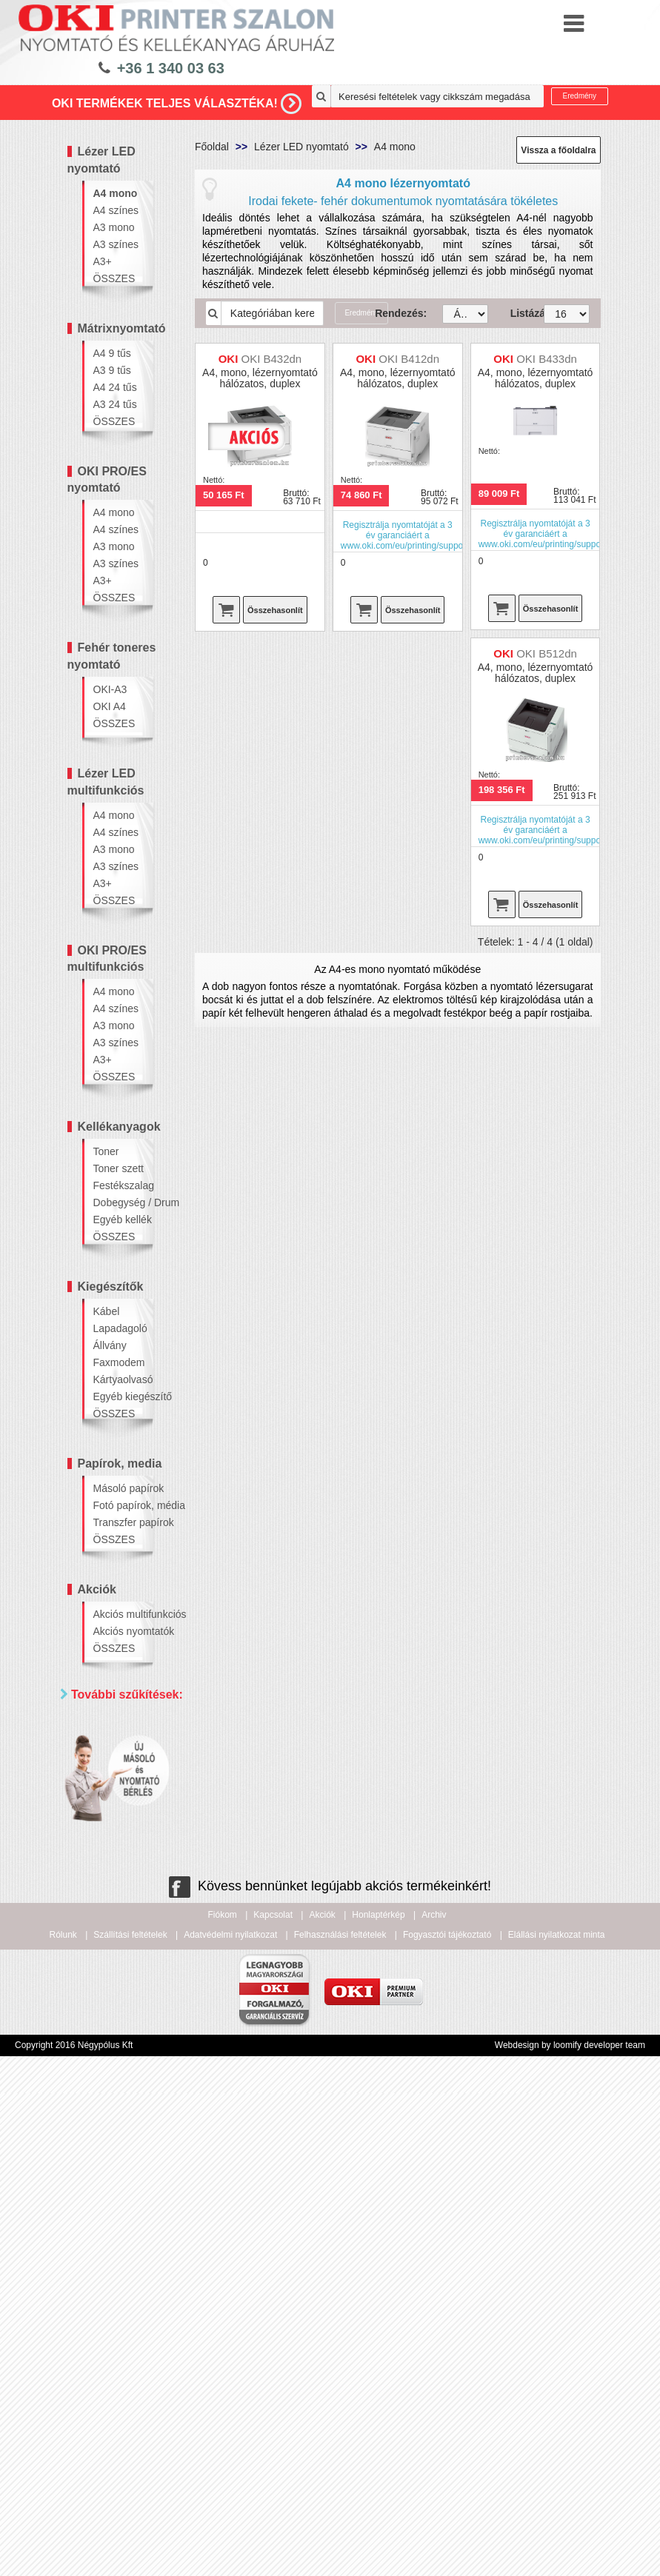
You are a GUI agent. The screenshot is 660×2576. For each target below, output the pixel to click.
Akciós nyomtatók (118, 1631)
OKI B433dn (546, 358)
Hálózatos (120, 1893)
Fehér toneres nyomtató (111, 656)
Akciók (97, 1589)
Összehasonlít (275, 610)
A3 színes (116, 244)
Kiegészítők (111, 1286)
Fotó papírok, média (118, 1505)
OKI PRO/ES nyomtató (107, 480)
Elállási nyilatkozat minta (556, 2418)
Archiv (433, 2398)
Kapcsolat (273, 2398)
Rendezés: (397, 313)
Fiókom (222, 2398)
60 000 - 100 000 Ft (126, 2081)
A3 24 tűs (115, 404)
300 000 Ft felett (134, 2142)
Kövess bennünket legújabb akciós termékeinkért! (330, 2369)
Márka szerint (111, 1730)
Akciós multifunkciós (118, 1614)
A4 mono (115, 193)
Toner (106, 1151)
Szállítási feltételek (130, 2418)
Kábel (106, 1311)
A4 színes (116, 210)
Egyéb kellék (118, 1219)
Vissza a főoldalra (558, 150)
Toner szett (118, 1168)
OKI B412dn (409, 358)
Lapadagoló (118, 1328)
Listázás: (516, 313)
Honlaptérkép (378, 2398)
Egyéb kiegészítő (118, 1396)
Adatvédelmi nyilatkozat (230, 2418)
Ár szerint (100, 1940)
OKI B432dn (271, 358)
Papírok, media (120, 1463)
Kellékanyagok (119, 1126)
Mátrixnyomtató (122, 328)
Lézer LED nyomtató (101, 160)
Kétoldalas (121, 1874)
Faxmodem (118, 1362)
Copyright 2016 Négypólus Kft (74, 2528)
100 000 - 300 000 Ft (129, 2115)
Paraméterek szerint (108, 1816)
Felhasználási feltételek (340, 2418)
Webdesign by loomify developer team (570, 2528)
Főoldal (212, 147)
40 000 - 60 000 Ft (133, 2048)
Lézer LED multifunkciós (105, 782)
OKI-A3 (110, 689)
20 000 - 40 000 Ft (133, 2015)
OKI (106, 1779)
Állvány (110, 1345)
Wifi (105, 1911)
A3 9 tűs (112, 370)
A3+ (102, 261)
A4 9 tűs (112, 353)
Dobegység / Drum (118, 1202)
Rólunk (62, 2418)
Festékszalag (118, 1185)
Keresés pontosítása (124, 2173)
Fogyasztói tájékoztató (447, 2418)
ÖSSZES (114, 278)
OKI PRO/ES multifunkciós (107, 959)
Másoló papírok (118, 1488)
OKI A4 (109, 706)
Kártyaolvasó (118, 1379)
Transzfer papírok (118, 1522)
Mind (108, 1760)
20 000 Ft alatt (130, 1990)
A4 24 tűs (115, 387)
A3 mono (114, 227)
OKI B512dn (546, 653)
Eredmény (580, 96)
